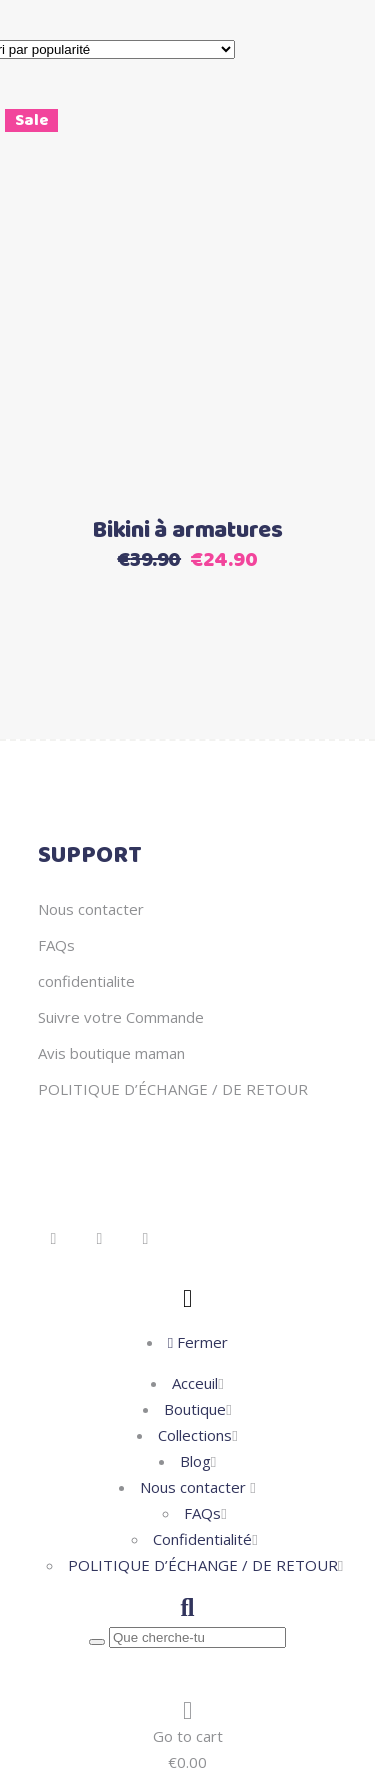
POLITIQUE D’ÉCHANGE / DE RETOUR (173, 1089)
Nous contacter (91, 909)
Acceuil (195, 1383)
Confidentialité (202, 1539)
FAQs (56, 945)
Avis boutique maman (111, 1053)
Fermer (198, 1342)
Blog (195, 1461)
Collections (195, 1435)
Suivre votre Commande (121, 1017)
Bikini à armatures (187, 531)
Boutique (195, 1409)
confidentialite (86, 981)
